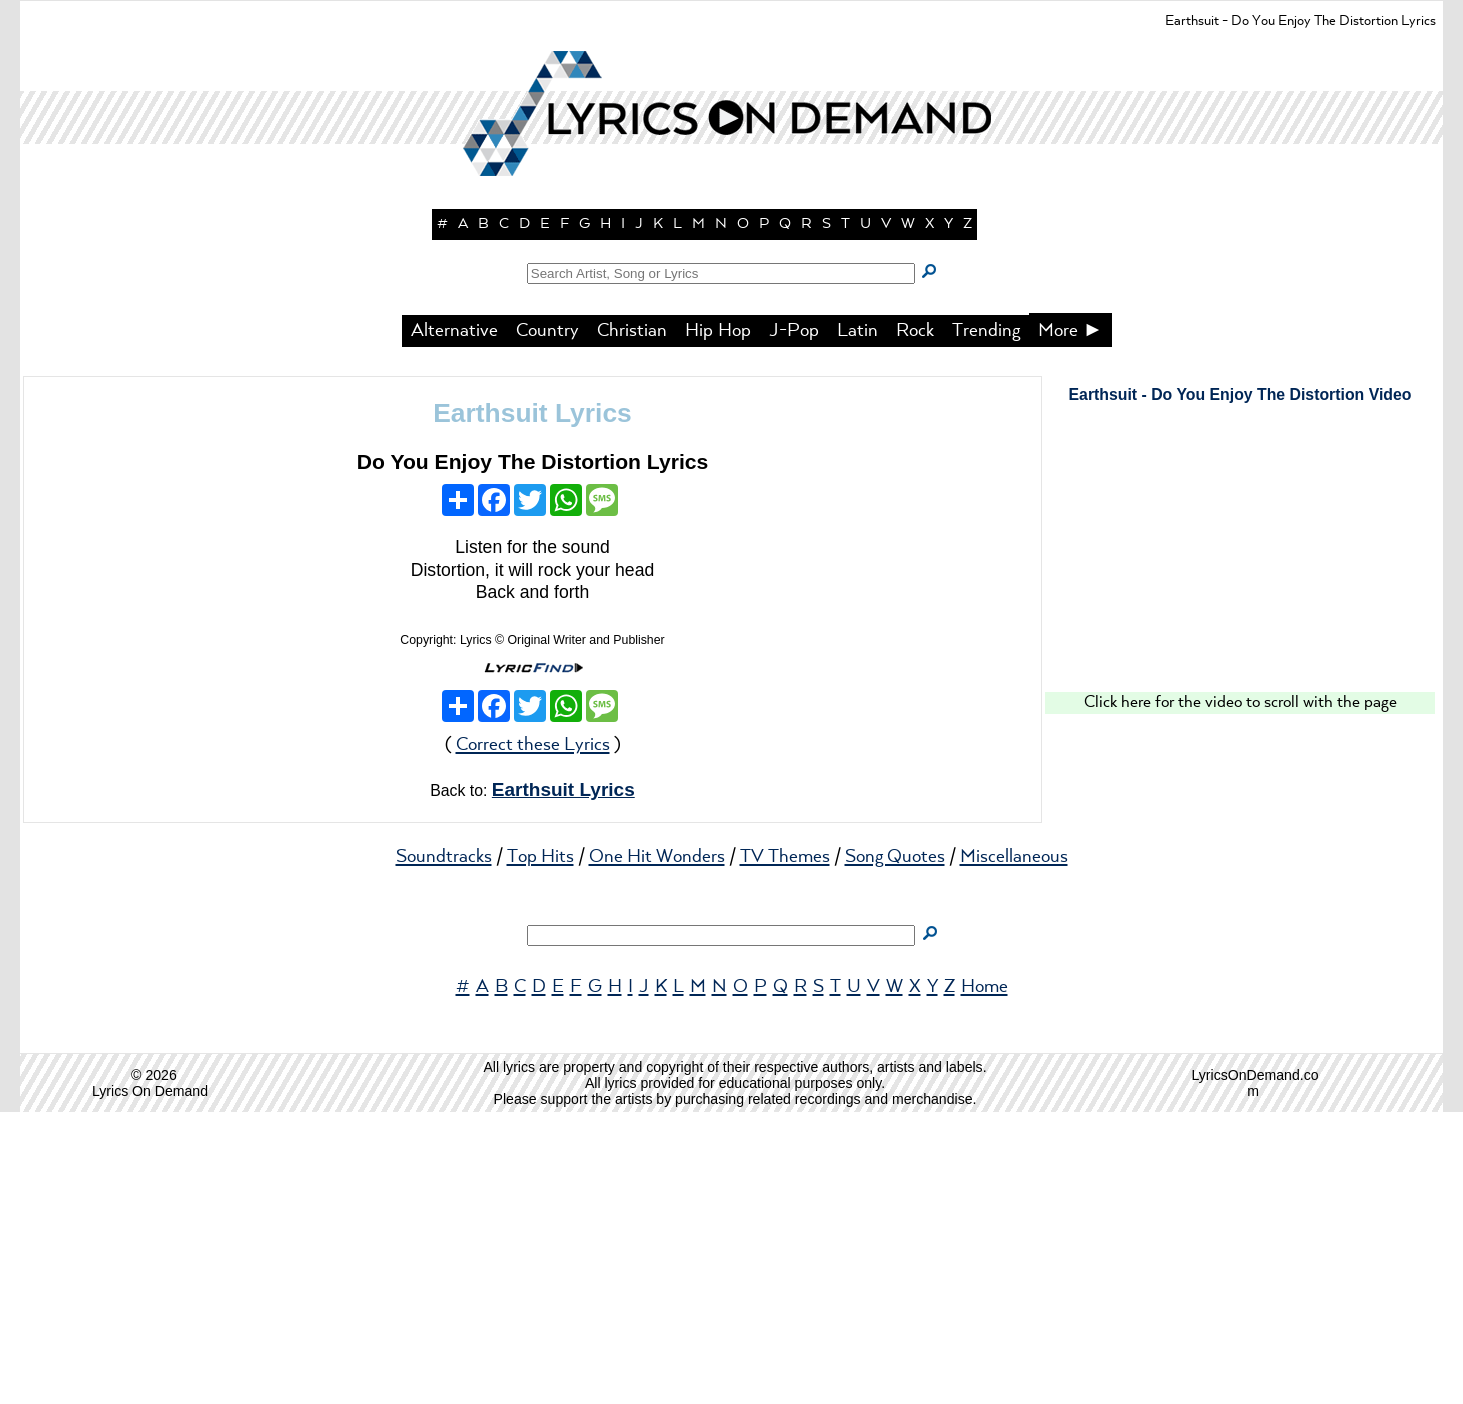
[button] (732, 350)
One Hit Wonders (657, 1149)
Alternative (454, 623)
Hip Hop (718, 623)
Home (984, 1279)
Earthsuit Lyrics (532, 705)
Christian (632, 623)
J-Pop (794, 623)
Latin (857, 623)
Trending (986, 623)
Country (547, 623)
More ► (1071, 623)
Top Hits (540, 1149)
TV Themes (785, 1149)
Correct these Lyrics (533, 1037)
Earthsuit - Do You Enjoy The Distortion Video (1240, 686)
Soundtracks (444, 1149)
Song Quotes (895, 1149)
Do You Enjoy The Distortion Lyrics (532, 753)
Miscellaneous (1014, 1149)
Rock (915, 623)
